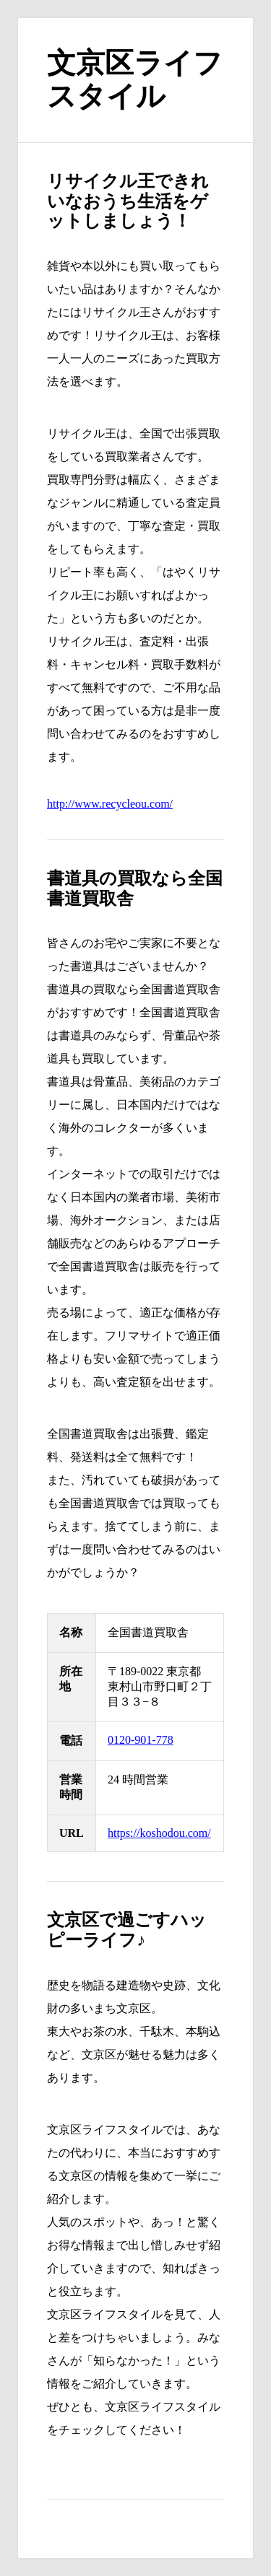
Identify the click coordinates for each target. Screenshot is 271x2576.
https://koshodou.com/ (159, 1833)
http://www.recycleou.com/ (110, 804)
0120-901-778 (140, 1740)
